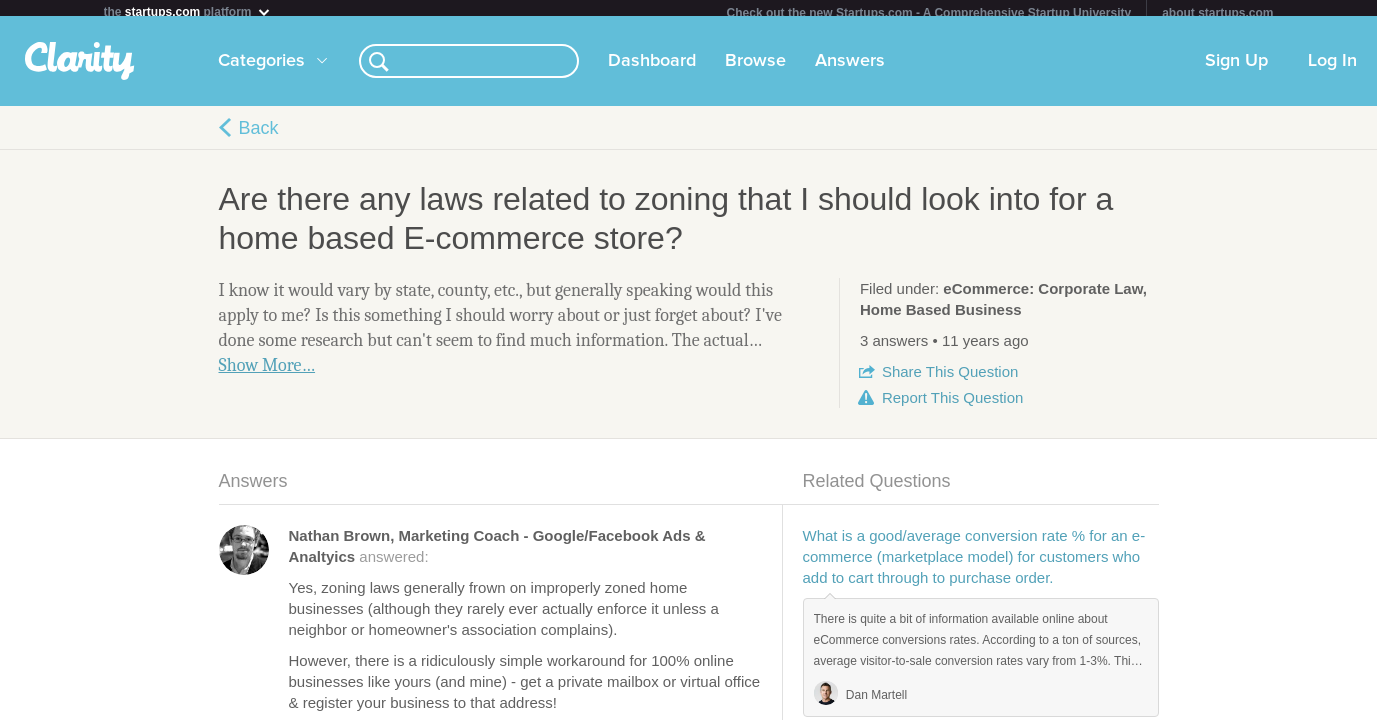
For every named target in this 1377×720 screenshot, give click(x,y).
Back (259, 136)
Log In (1332, 69)
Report (952, 405)
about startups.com (1217, 13)
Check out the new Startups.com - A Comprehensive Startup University (929, 13)
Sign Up (1236, 69)
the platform (188, 11)
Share (950, 379)
